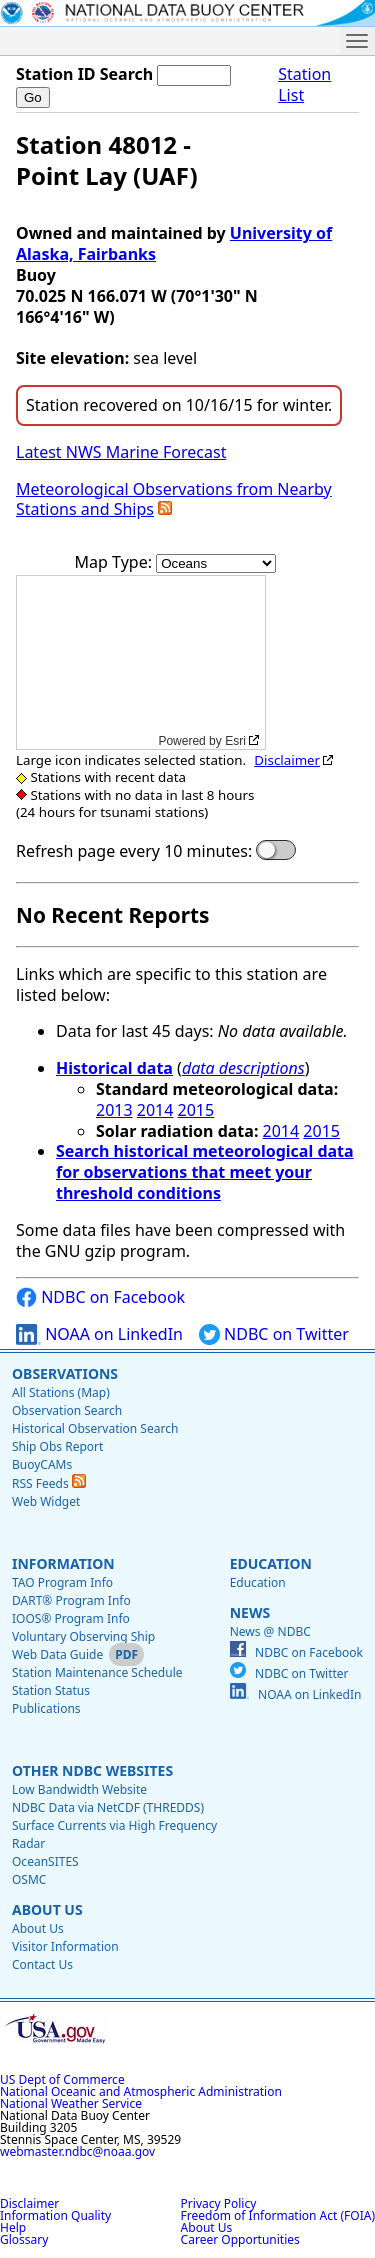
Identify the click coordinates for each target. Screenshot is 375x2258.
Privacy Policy (219, 2203)
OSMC (29, 1879)
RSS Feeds (49, 1483)
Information (63, 1563)
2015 (196, 1110)
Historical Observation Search (95, 1428)
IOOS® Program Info (71, 1618)
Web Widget (46, 1501)
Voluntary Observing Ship (83, 1636)
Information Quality (55, 2215)
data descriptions (243, 1068)
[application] (141, 662)
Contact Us (42, 1964)
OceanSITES (45, 1861)
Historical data (114, 1068)
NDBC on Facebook (100, 1297)
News (250, 1612)
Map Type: (116, 562)
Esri (235, 741)
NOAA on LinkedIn (99, 1334)
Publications (46, 1708)
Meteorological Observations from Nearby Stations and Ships (174, 499)
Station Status (51, 1690)
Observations (65, 1373)
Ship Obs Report (57, 1446)
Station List (304, 85)
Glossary (24, 2239)
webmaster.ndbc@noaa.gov (77, 2151)
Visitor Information (65, 1946)
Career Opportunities (240, 2239)
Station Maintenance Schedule (97, 1672)
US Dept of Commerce (62, 2079)
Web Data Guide (57, 1654)
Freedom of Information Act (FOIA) (278, 2215)
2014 (155, 1110)
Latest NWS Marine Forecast (121, 452)
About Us (47, 1909)
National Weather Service (71, 2103)
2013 (114, 1110)
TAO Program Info (62, 1582)
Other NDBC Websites (92, 1770)
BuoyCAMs (42, 1464)
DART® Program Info (71, 1600)
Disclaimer (287, 760)
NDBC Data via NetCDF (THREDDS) (108, 1807)
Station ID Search (84, 74)
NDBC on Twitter (274, 1334)
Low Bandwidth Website (79, 1789)
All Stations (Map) (61, 1392)
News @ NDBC (270, 1631)
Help (13, 2227)
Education (271, 1563)
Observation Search (67, 1410)
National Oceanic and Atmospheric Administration (141, 2091)
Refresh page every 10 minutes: (134, 851)
